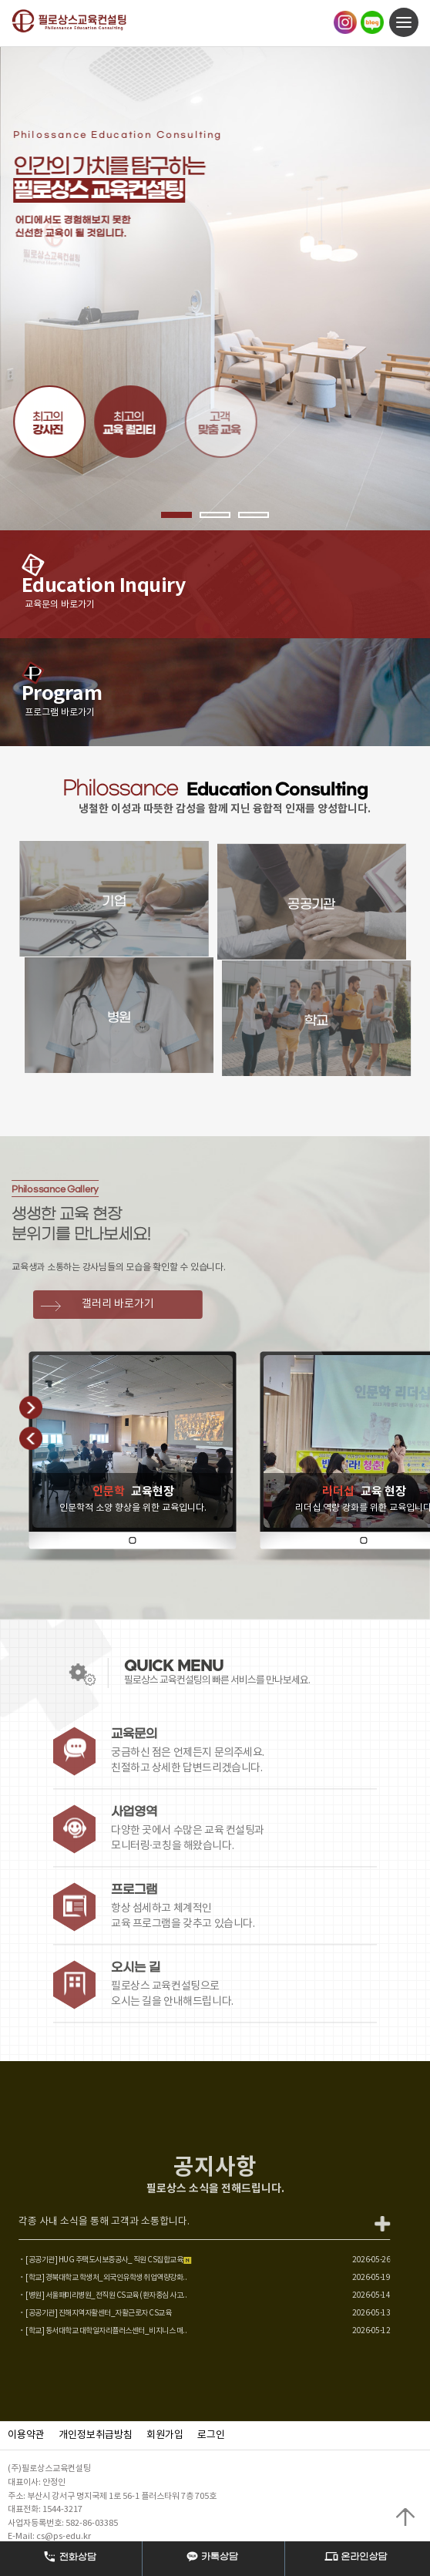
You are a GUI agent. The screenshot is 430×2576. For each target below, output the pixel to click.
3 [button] (253, 515)
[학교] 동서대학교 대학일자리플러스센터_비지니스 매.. (89, 2331)
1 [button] (176, 515)
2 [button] (215, 515)
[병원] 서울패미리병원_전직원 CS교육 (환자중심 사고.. (89, 2295)
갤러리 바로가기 (134, 1304)
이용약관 (26, 2435)
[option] (215, 288)
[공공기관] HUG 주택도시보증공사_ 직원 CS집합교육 (91, 2260)
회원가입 (164, 2435)
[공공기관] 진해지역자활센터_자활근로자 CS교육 (81, 2313)
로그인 (211, 2435)
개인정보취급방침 (96, 2435)
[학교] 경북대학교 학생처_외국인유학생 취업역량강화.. (89, 2277)
